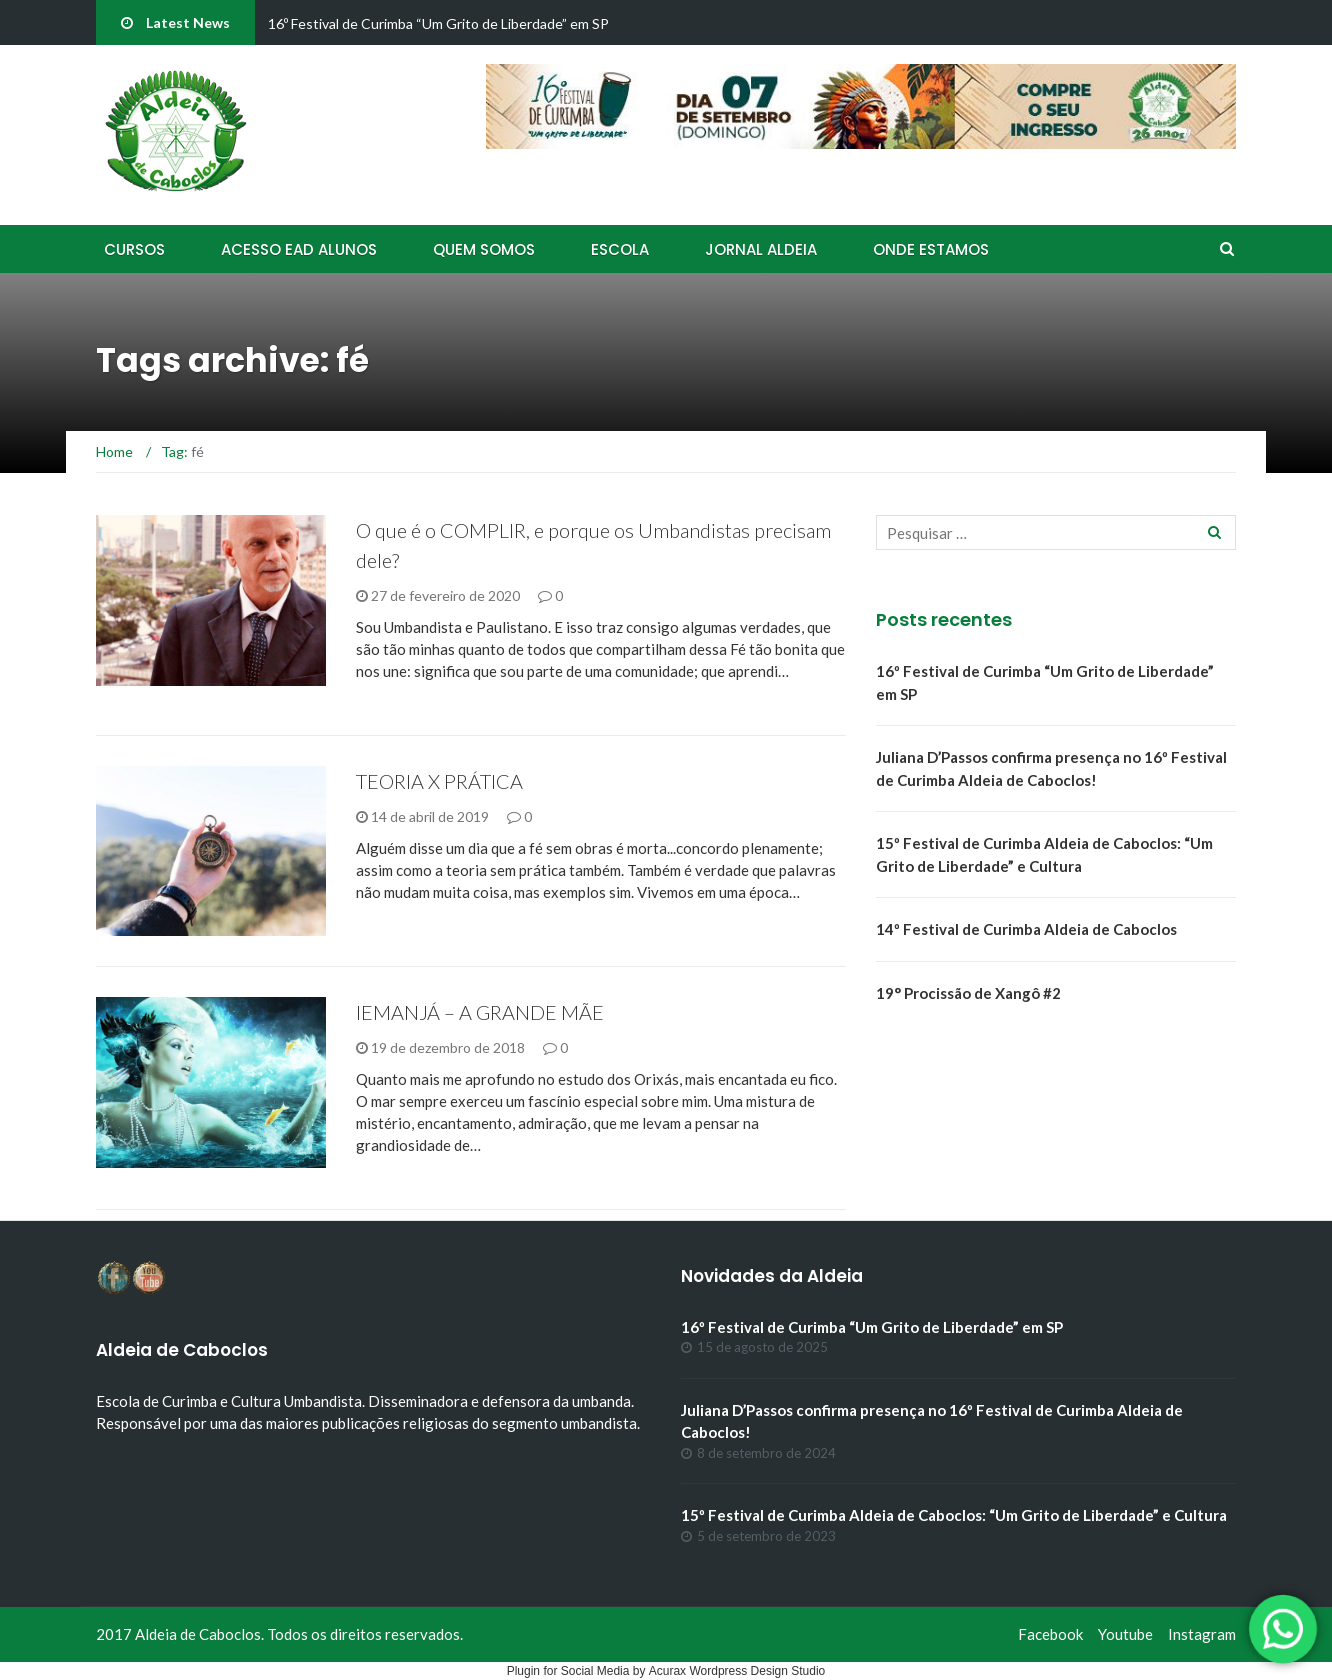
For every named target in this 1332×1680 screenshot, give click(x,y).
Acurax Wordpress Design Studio (737, 1671)
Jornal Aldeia (761, 249)
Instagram (1202, 1634)
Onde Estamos (931, 249)
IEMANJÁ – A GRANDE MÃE (480, 1012)
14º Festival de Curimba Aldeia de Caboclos (1026, 929)
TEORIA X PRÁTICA (439, 781)
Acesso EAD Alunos (299, 249)
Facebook (1050, 1634)
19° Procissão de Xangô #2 (968, 993)
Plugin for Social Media (568, 1671)
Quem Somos (484, 249)
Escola (620, 249)
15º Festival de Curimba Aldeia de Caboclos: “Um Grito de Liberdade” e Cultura (954, 1515)
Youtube (1125, 1634)
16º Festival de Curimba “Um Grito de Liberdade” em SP (438, 23)
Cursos (134, 249)
